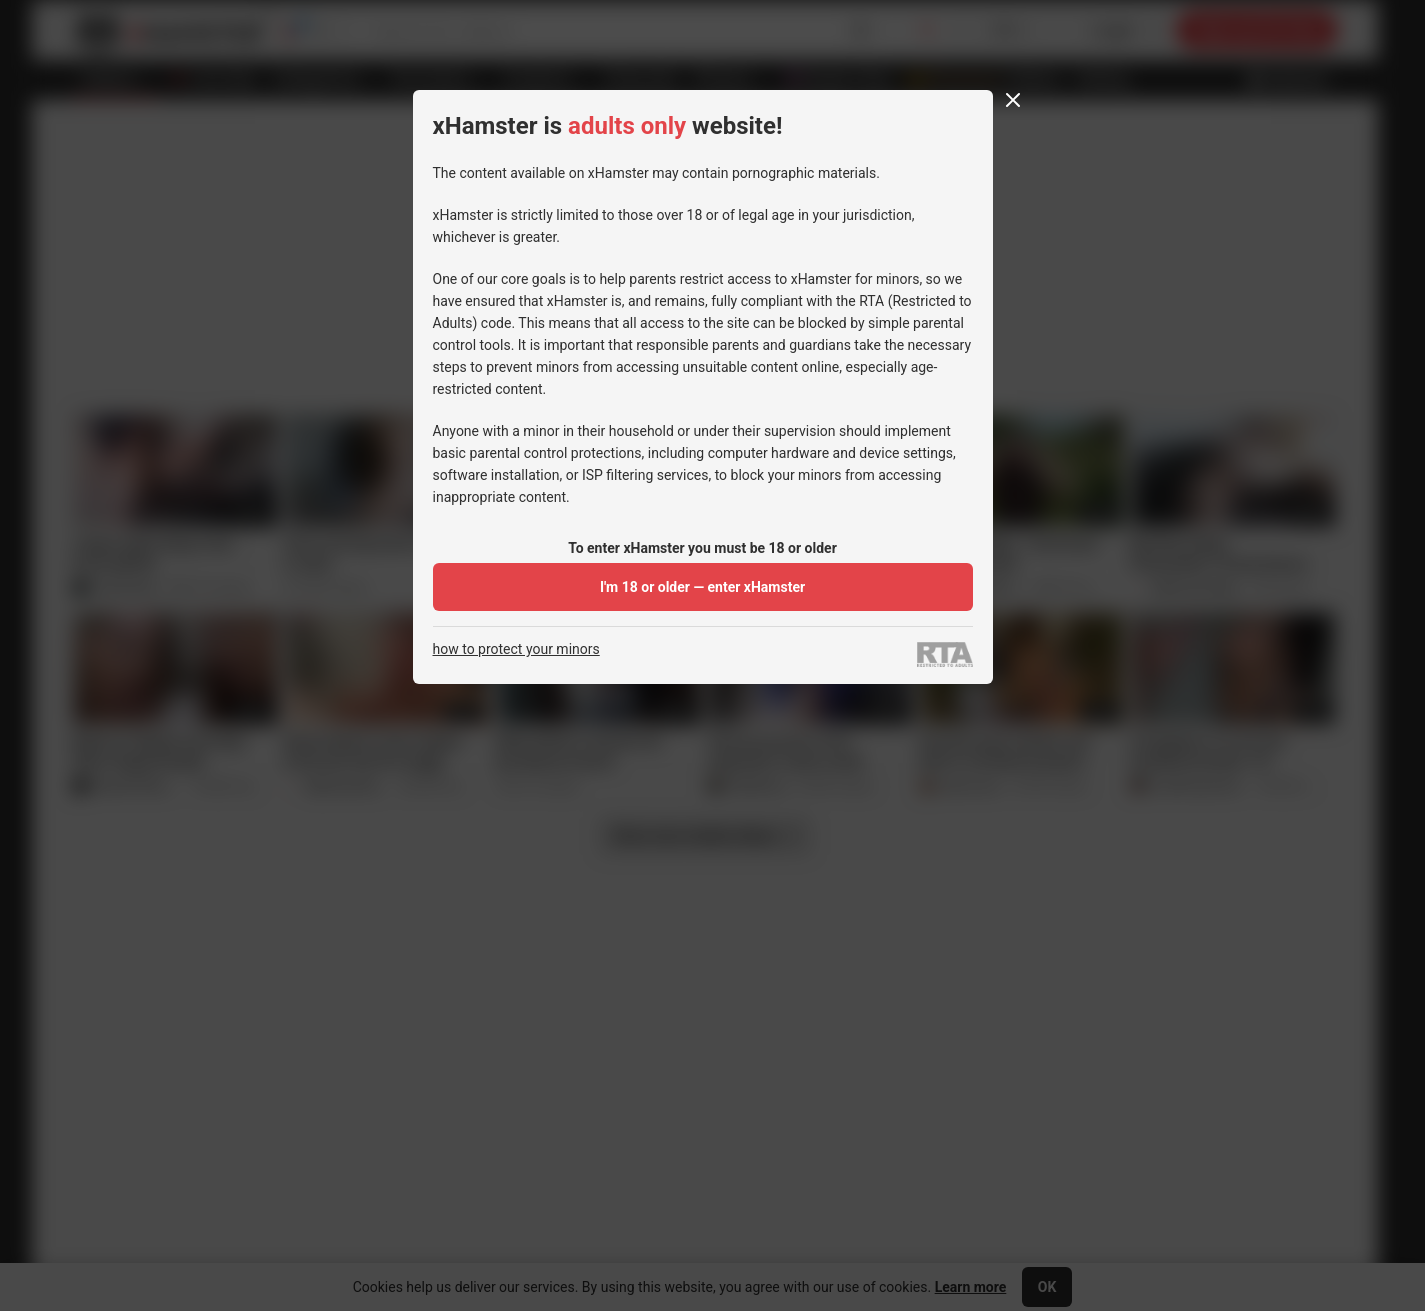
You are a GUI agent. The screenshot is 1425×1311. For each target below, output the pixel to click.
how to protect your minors (516, 649)
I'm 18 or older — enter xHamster (702, 587)
